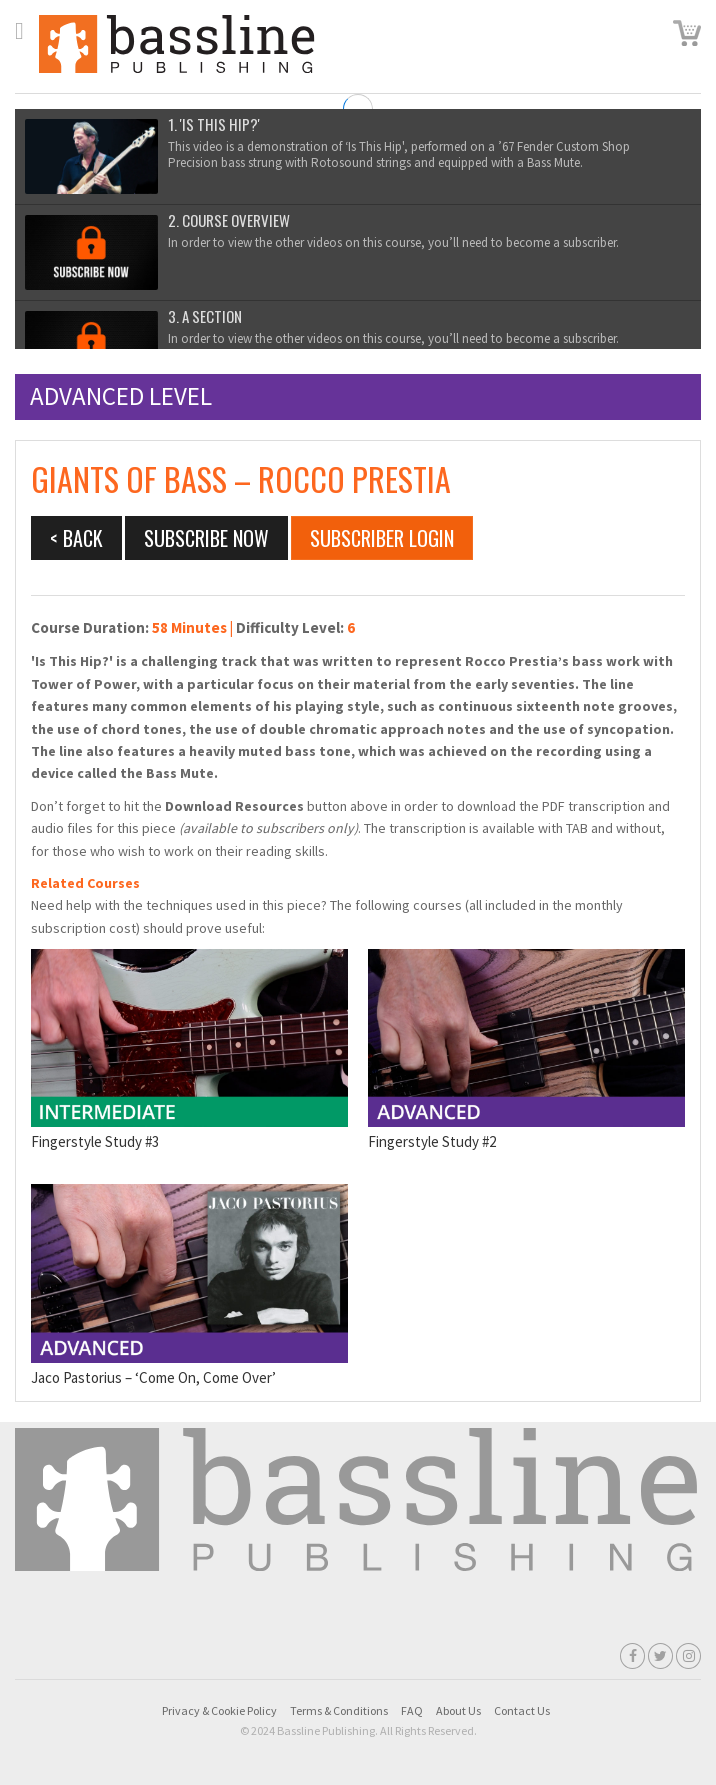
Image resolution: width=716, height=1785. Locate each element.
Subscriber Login (382, 538)
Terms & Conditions (339, 1710)
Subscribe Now (206, 538)
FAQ (412, 1710)
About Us (458, 1710)
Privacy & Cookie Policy (219, 1710)
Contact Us (522, 1710)
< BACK (76, 538)
